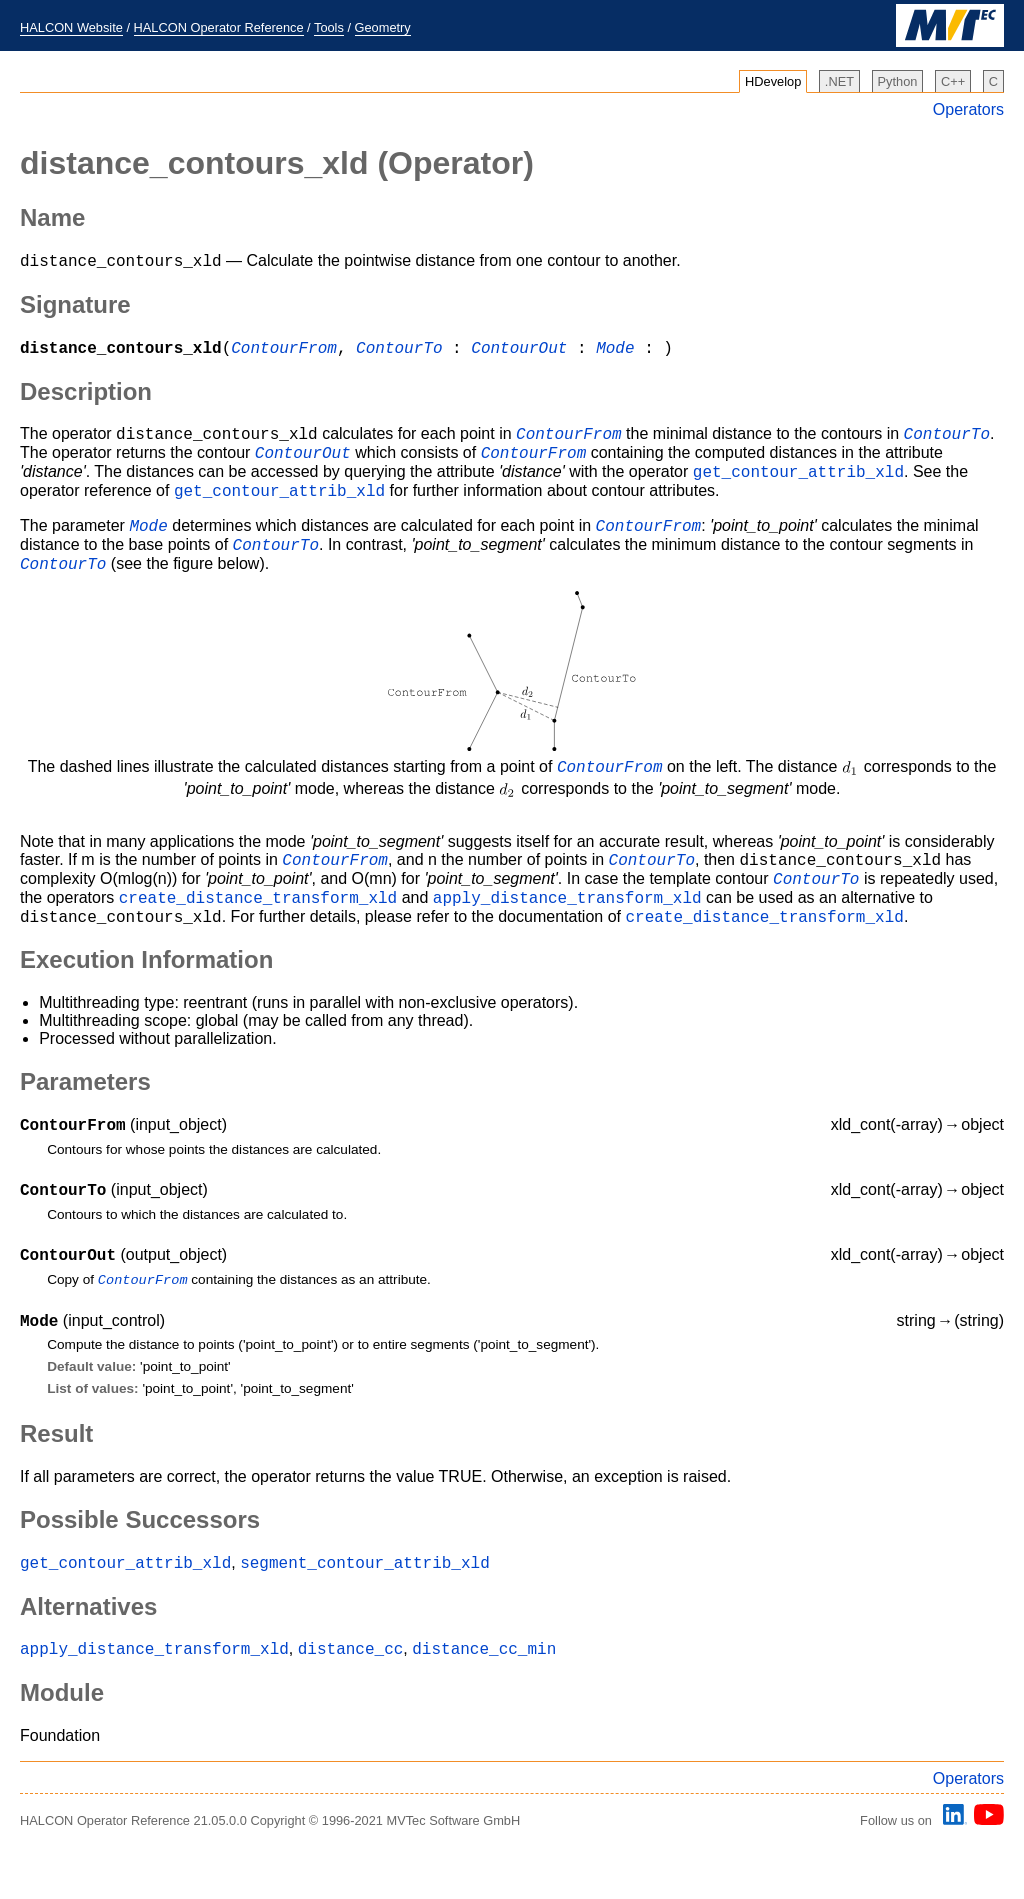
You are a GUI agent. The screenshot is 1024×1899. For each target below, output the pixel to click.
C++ (953, 81)
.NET (839, 81)
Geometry (383, 27)
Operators (968, 109)
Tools (329, 27)
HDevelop (773, 81)
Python (898, 81)
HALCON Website (71, 27)
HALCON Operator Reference (219, 27)
